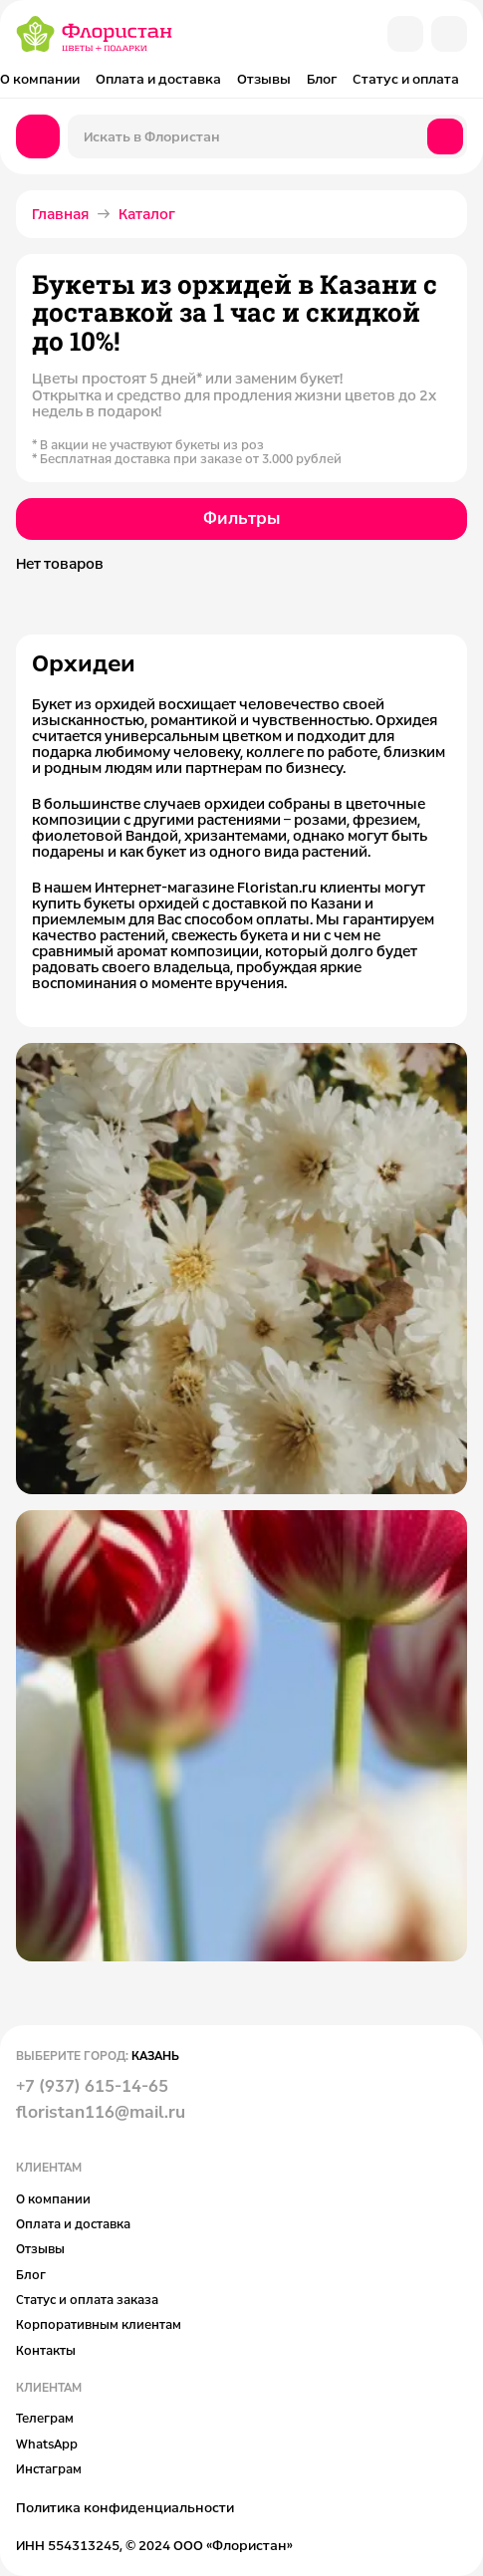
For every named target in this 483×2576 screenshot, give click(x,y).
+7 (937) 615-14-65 (92, 2086)
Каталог (147, 213)
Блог (322, 79)
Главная (60, 213)
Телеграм (45, 2418)
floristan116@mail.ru (100, 2112)
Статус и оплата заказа (87, 2299)
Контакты (46, 2350)
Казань (155, 2055)
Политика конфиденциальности (125, 2507)
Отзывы (264, 79)
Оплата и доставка (158, 79)
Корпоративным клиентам (98, 2324)
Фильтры (241, 518)
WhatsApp (47, 2443)
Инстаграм (49, 2468)
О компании (40, 79)
